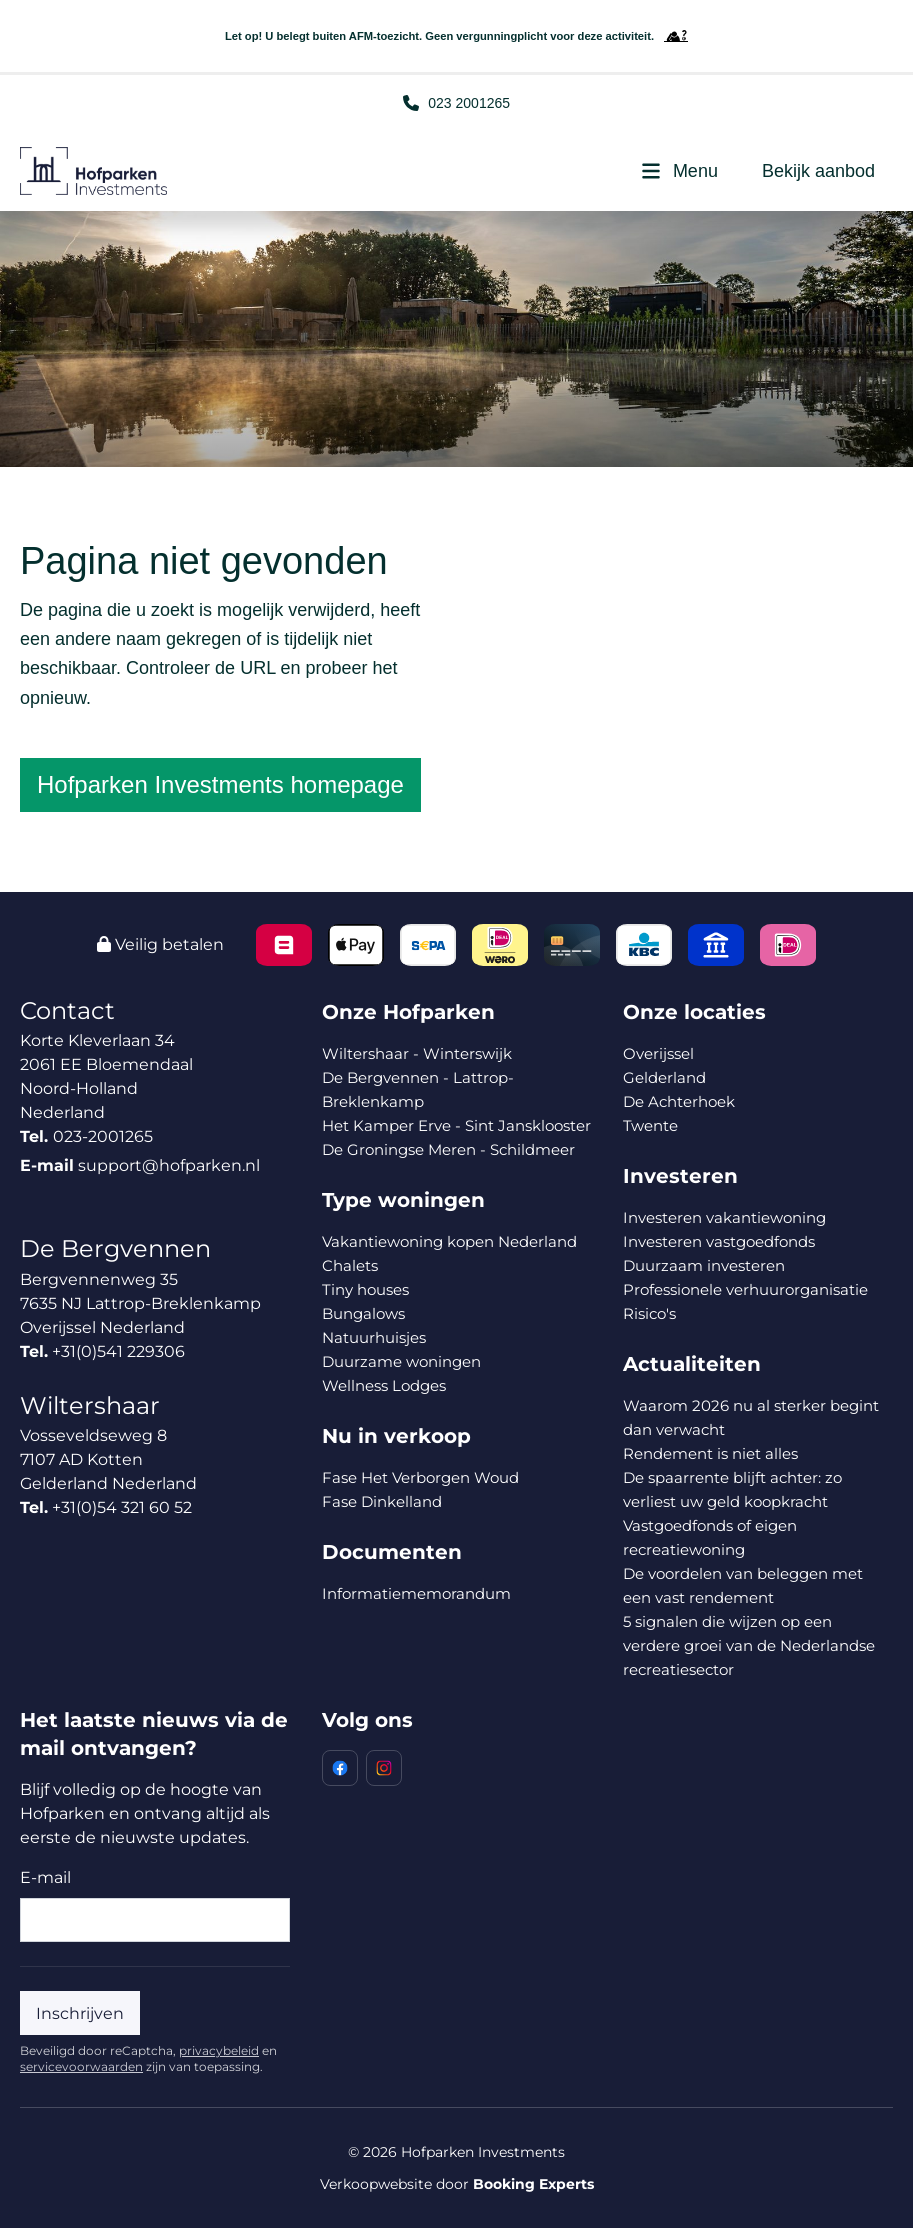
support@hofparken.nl (169, 1165)
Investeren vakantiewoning (724, 1217)
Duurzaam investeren (704, 1265)
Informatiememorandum (416, 1593)
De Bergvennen (115, 1248)
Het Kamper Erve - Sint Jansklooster (456, 1125)
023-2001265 (103, 1136)
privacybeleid (219, 2050)
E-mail (45, 1877)
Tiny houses (365, 1289)
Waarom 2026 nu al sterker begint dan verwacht (751, 1417)
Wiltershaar (90, 1405)
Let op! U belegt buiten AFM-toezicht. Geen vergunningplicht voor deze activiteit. (456, 36)
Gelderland (664, 1077)
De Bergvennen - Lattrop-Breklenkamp (418, 1089)
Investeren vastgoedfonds (719, 1241)
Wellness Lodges (384, 1385)
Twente (650, 1125)
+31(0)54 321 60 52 (122, 1507)
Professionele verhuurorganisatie (745, 1289)
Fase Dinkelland (382, 1501)
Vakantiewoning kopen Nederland (449, 1241)
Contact (67, 1010)
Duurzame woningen (401, 1361)
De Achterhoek (679, 1101)
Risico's (649, 1313)
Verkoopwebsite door (457, 2184)
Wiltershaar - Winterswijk (417, 1053)
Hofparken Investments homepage (220, 784)
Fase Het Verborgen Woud (420, 1477)
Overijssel (658, 1053)
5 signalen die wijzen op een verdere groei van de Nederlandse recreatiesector (749, 1645)
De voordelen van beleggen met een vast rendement (743, 1585)
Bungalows (363, 1313)
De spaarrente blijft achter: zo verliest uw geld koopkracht (732, 1489)
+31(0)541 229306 (118, 1351)
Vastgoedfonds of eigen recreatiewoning (710, 1537)
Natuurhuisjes (374, 1337)
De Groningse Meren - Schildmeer (448, 1149)
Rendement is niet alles (710, 1453)
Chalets (350, 1265)
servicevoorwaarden (81, 2066)
